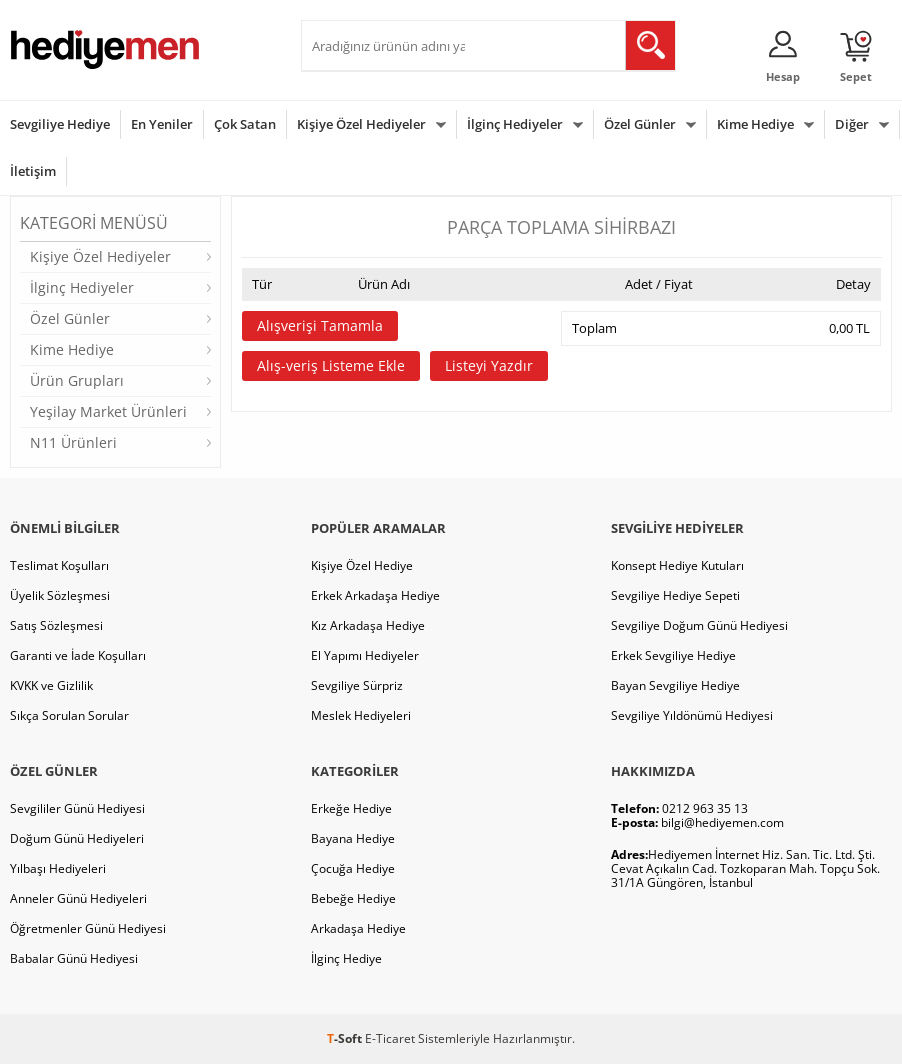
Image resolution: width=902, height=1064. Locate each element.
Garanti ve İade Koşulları (78, 655)
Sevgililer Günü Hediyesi (77, 808)
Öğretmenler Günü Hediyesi (88, 928)
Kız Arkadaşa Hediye (368, 625)
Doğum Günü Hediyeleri (77, 838)
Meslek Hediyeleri (361, 715)
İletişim (33, 171)
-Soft (346, 1038)
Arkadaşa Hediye (358, 928)
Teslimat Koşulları (59, 565)
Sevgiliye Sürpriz (357, 685)
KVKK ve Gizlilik (51, 685)
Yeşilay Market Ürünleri (108, 411)
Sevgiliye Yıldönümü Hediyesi (692, 715)
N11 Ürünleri (73, 442)
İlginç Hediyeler (515, 124)
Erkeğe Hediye (351, 808)
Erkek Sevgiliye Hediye (673, 655)
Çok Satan (245, 124)
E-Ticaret (390, 1038)
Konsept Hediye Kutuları (677, 565)
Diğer (852, 124)
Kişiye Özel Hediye (362, 565)
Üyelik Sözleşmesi (60, 595)
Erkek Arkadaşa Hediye (375, 595)
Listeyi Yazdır (489, 365)
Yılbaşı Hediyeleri (58, 868)
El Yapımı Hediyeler (365, 655)
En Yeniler (162, 124)
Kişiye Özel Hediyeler (361, 124)
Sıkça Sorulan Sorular (69, 715)
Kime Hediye (755, 124)
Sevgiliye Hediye (60, 124)
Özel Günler (640, 124)
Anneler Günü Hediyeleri (78, 898)
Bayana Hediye (353, 838)
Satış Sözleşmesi (56, 625)
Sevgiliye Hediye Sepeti (675, 595)
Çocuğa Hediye (353, 868)
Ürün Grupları (77, 380)
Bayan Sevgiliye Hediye (675, 685)
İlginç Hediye (346, 958)
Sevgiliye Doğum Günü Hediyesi (699, 625)
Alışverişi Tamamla (320, 325)
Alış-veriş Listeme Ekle (331, 365)
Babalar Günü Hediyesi (74, 958)
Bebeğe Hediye (353, 898)
